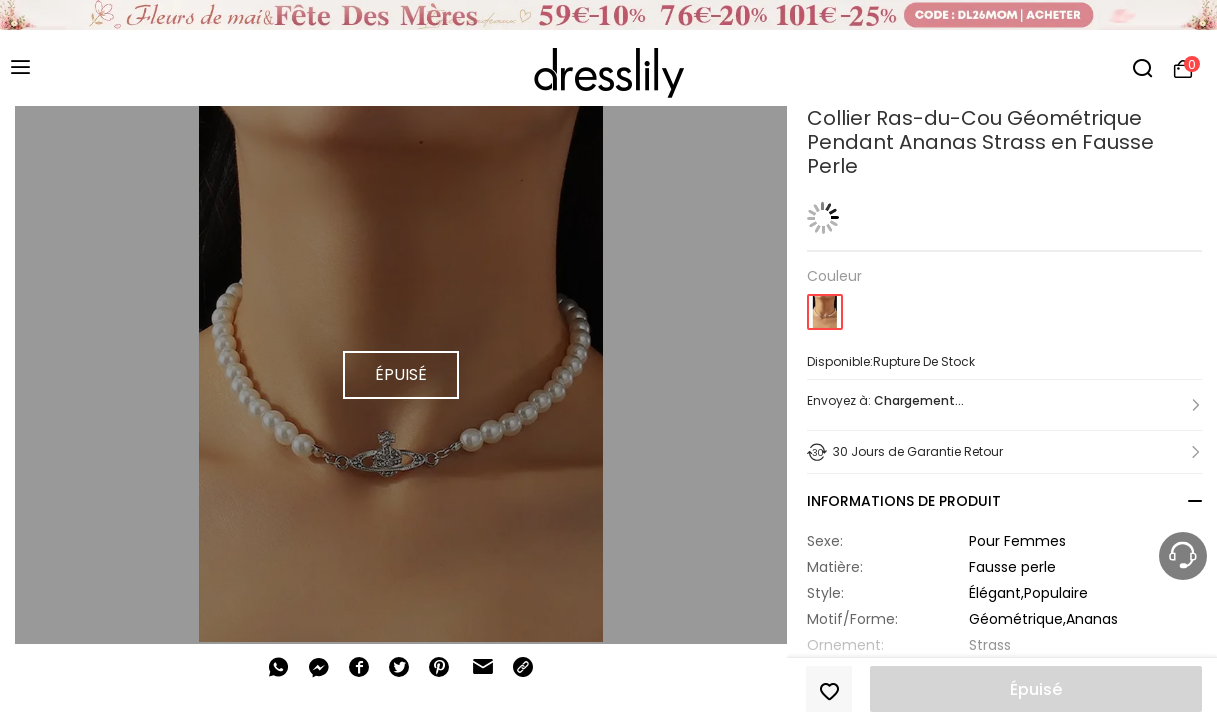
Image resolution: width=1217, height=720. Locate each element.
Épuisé (1036, 689)
